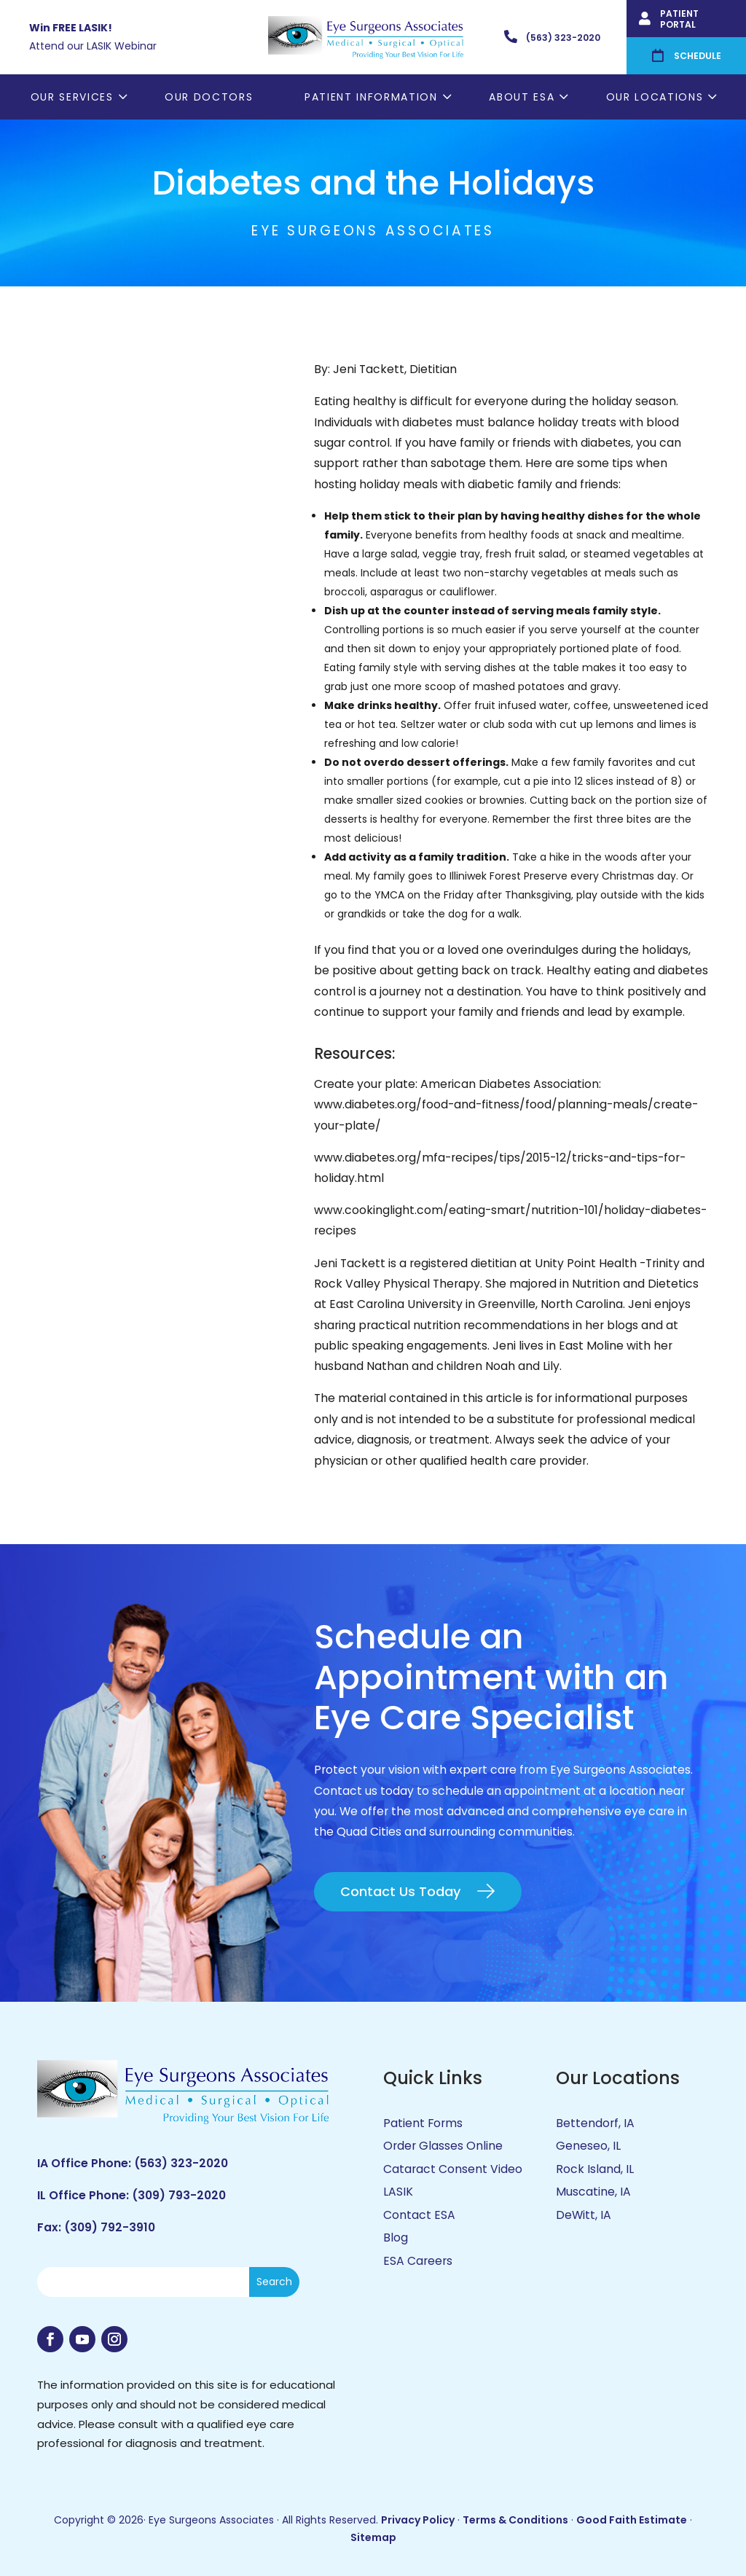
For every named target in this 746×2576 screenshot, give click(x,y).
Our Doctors (209, 97)
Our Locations (655, 97)
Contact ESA (419, 2215)
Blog (395, 2237)
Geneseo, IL (588, 2145)
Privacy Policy (418, 2520)
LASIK (398, 2191)
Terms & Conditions (515, 2520)
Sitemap (373, 2537)
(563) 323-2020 (181, 2163)
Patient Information (371, 97)
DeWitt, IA (583, 2215)
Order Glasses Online (443, 2145)
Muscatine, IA (593, 2191)
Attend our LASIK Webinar (93, 46)
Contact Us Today (400, 1891)
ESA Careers (417, 2260)
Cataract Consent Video (452, 2169)
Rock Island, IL (595, 2169)
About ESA (521, 97)
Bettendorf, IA (595, 2123)
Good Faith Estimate (631, 2520)
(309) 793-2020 (179, 2195)
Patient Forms (423, 2123)
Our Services (72, 97)
